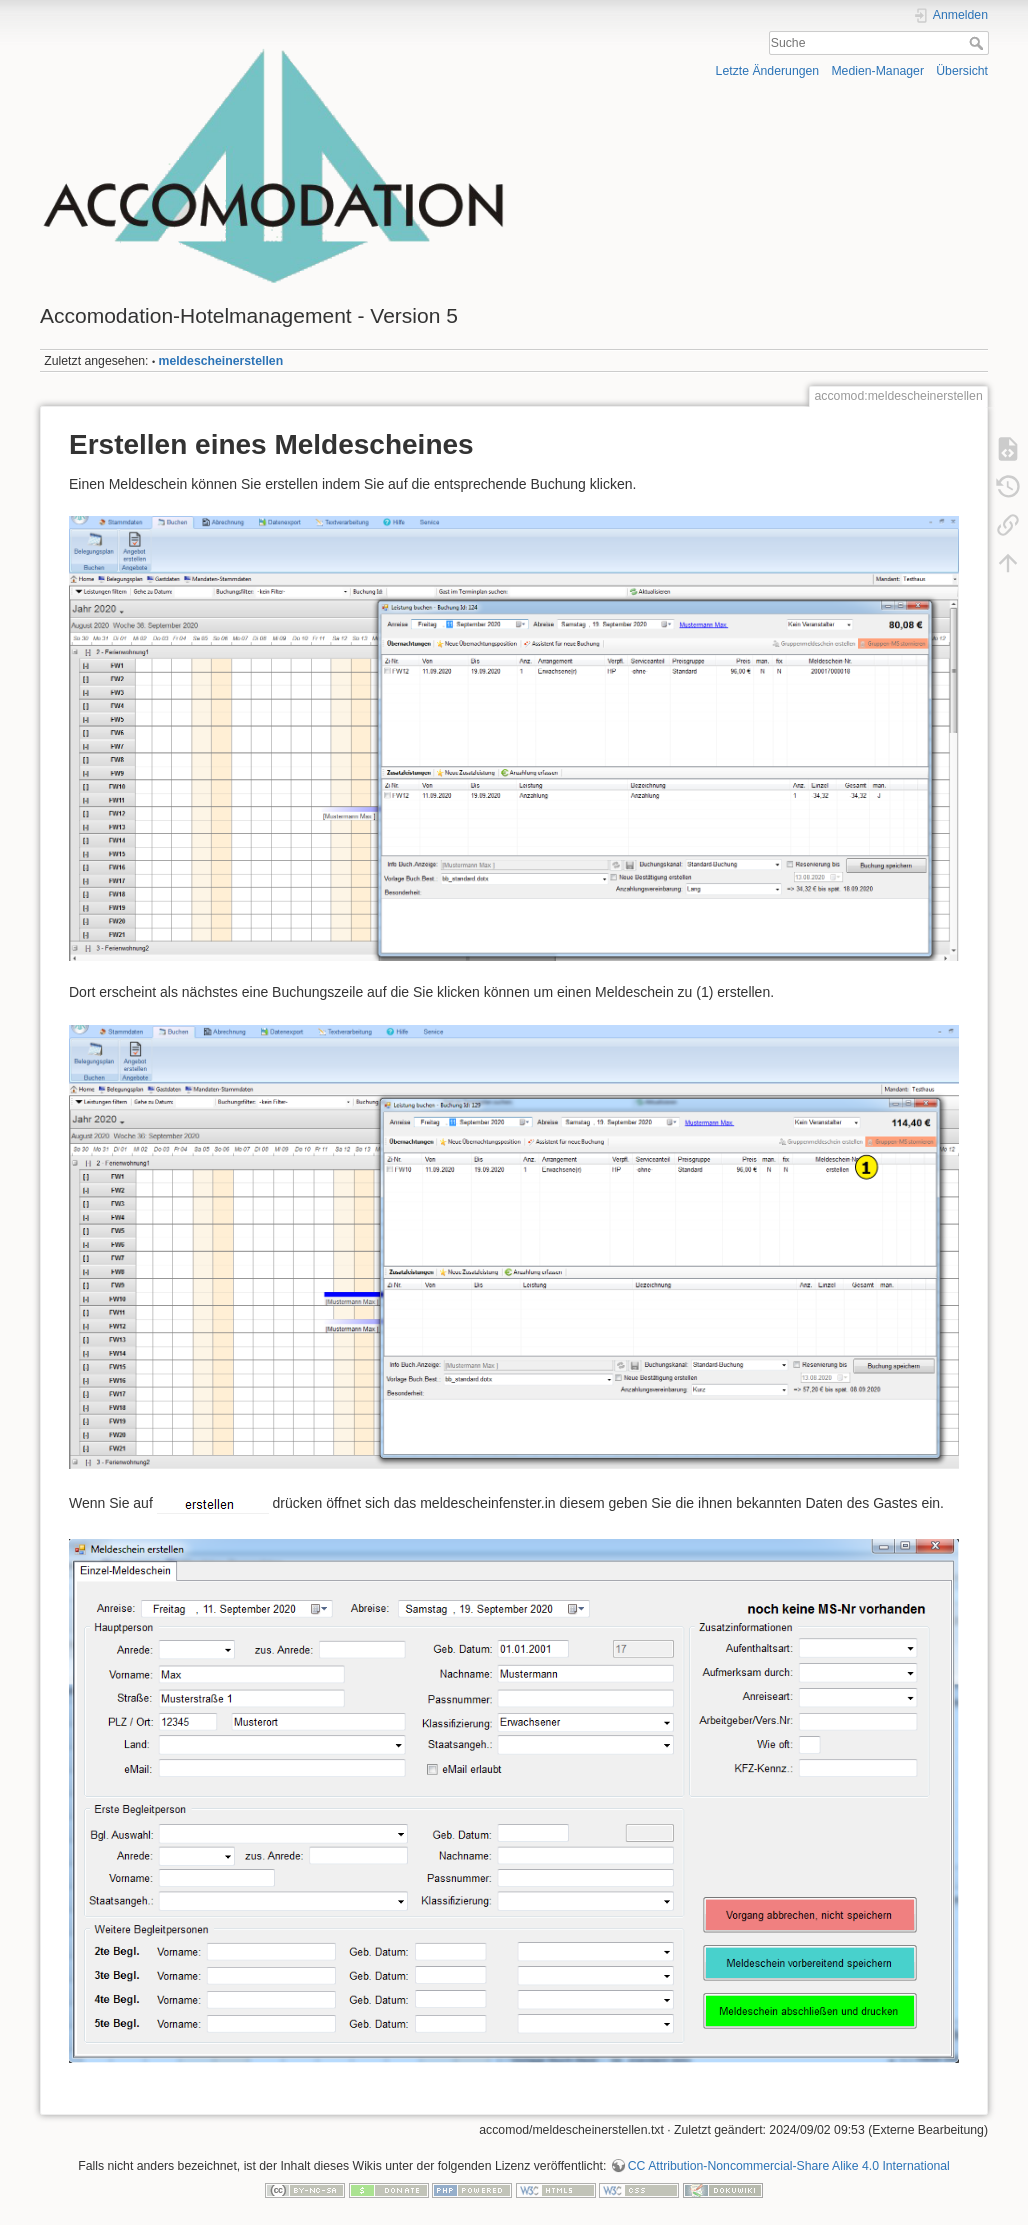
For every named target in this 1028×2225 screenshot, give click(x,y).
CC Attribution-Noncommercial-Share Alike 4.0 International (789, 2166)
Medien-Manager (877, 71)
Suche (978, 43)
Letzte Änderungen (768, 71)
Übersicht (962, 71)
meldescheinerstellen (221, 361)
